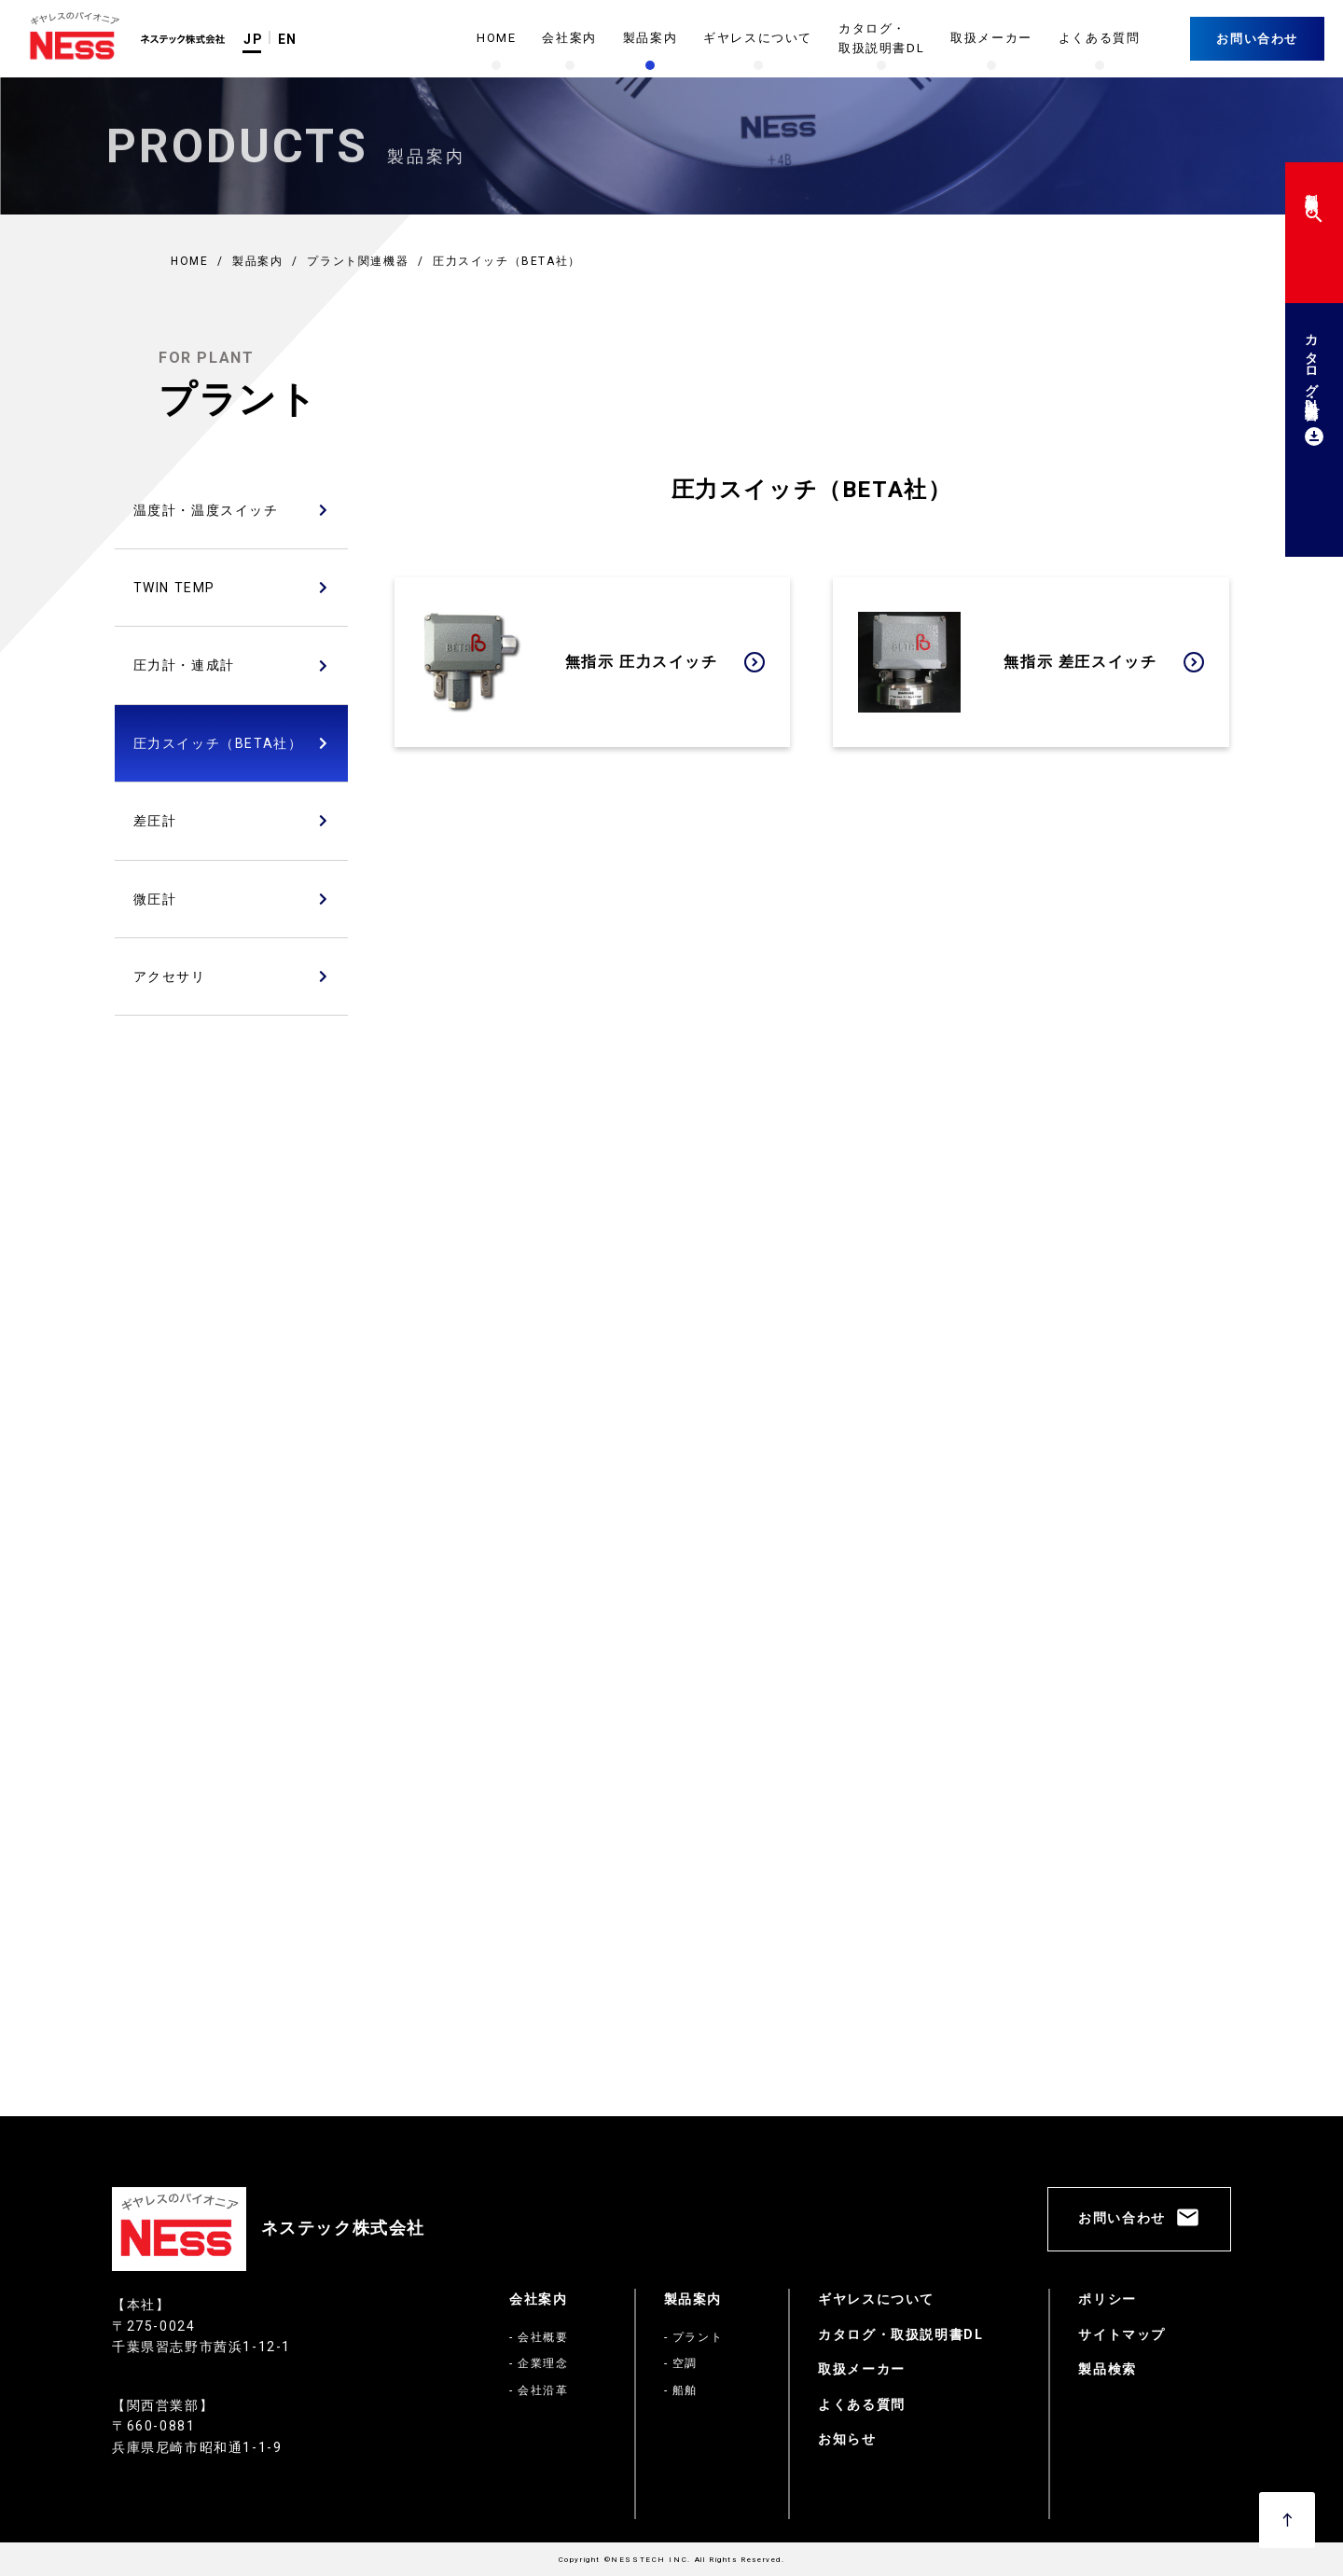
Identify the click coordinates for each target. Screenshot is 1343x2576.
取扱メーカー (862, 2368)
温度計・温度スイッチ (206, 510)
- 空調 (681, 2363)
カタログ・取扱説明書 (1311, 387)
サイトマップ (1122, 2334)
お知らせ (847, 2438)
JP (253, 39)
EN (288, 39)
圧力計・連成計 (184, 665)
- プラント (694, 2337)
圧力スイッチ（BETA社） (218, 743)
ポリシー (1107, 2299)
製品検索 (1311, 205)
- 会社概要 (539, 2337)
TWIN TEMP (174, 587)
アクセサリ (169, 976)
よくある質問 (862, 2404)
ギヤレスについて (876, 2299)
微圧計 (155, 899)
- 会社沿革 (539, 2390)
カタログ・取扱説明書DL (900, 2334)
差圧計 (155, 820)
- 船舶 (681, 2390)
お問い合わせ (1257, 39)
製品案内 (693, 2299)
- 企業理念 (539, 2363)
